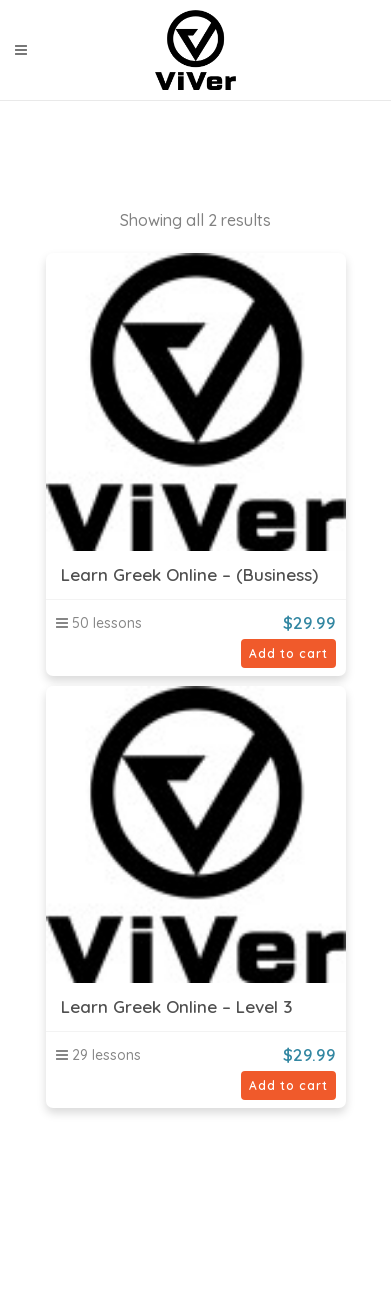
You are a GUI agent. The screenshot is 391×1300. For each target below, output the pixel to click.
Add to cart (288, 653)
